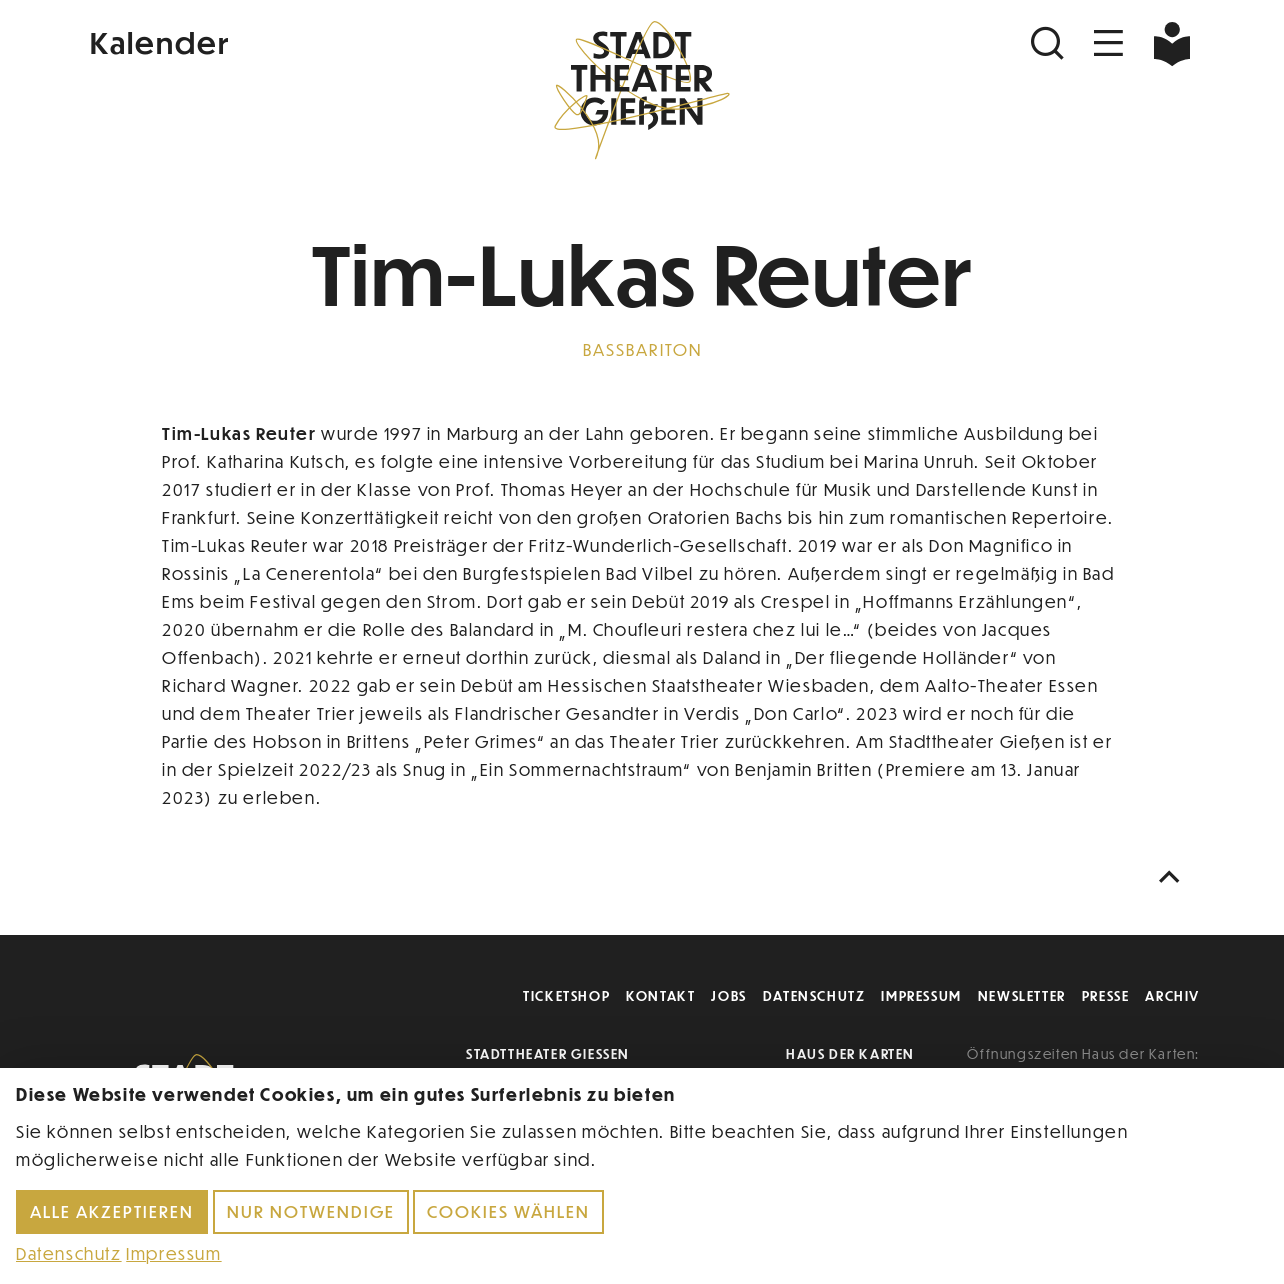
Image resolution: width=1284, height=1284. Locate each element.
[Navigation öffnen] (1109, 43)
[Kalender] (270, 40)
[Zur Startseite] (642, 86)
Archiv (1172, 995)
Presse (1106, 995)
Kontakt (660, 995)
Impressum (921, 995)
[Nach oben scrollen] (1174, 877)
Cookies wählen (508, 1211)
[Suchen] (1050, 43)
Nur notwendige (311, 1211)
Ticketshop (566, 995)
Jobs (728, 995)
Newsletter (1022, 995)
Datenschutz (814, 995)
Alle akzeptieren (112, 1211)
